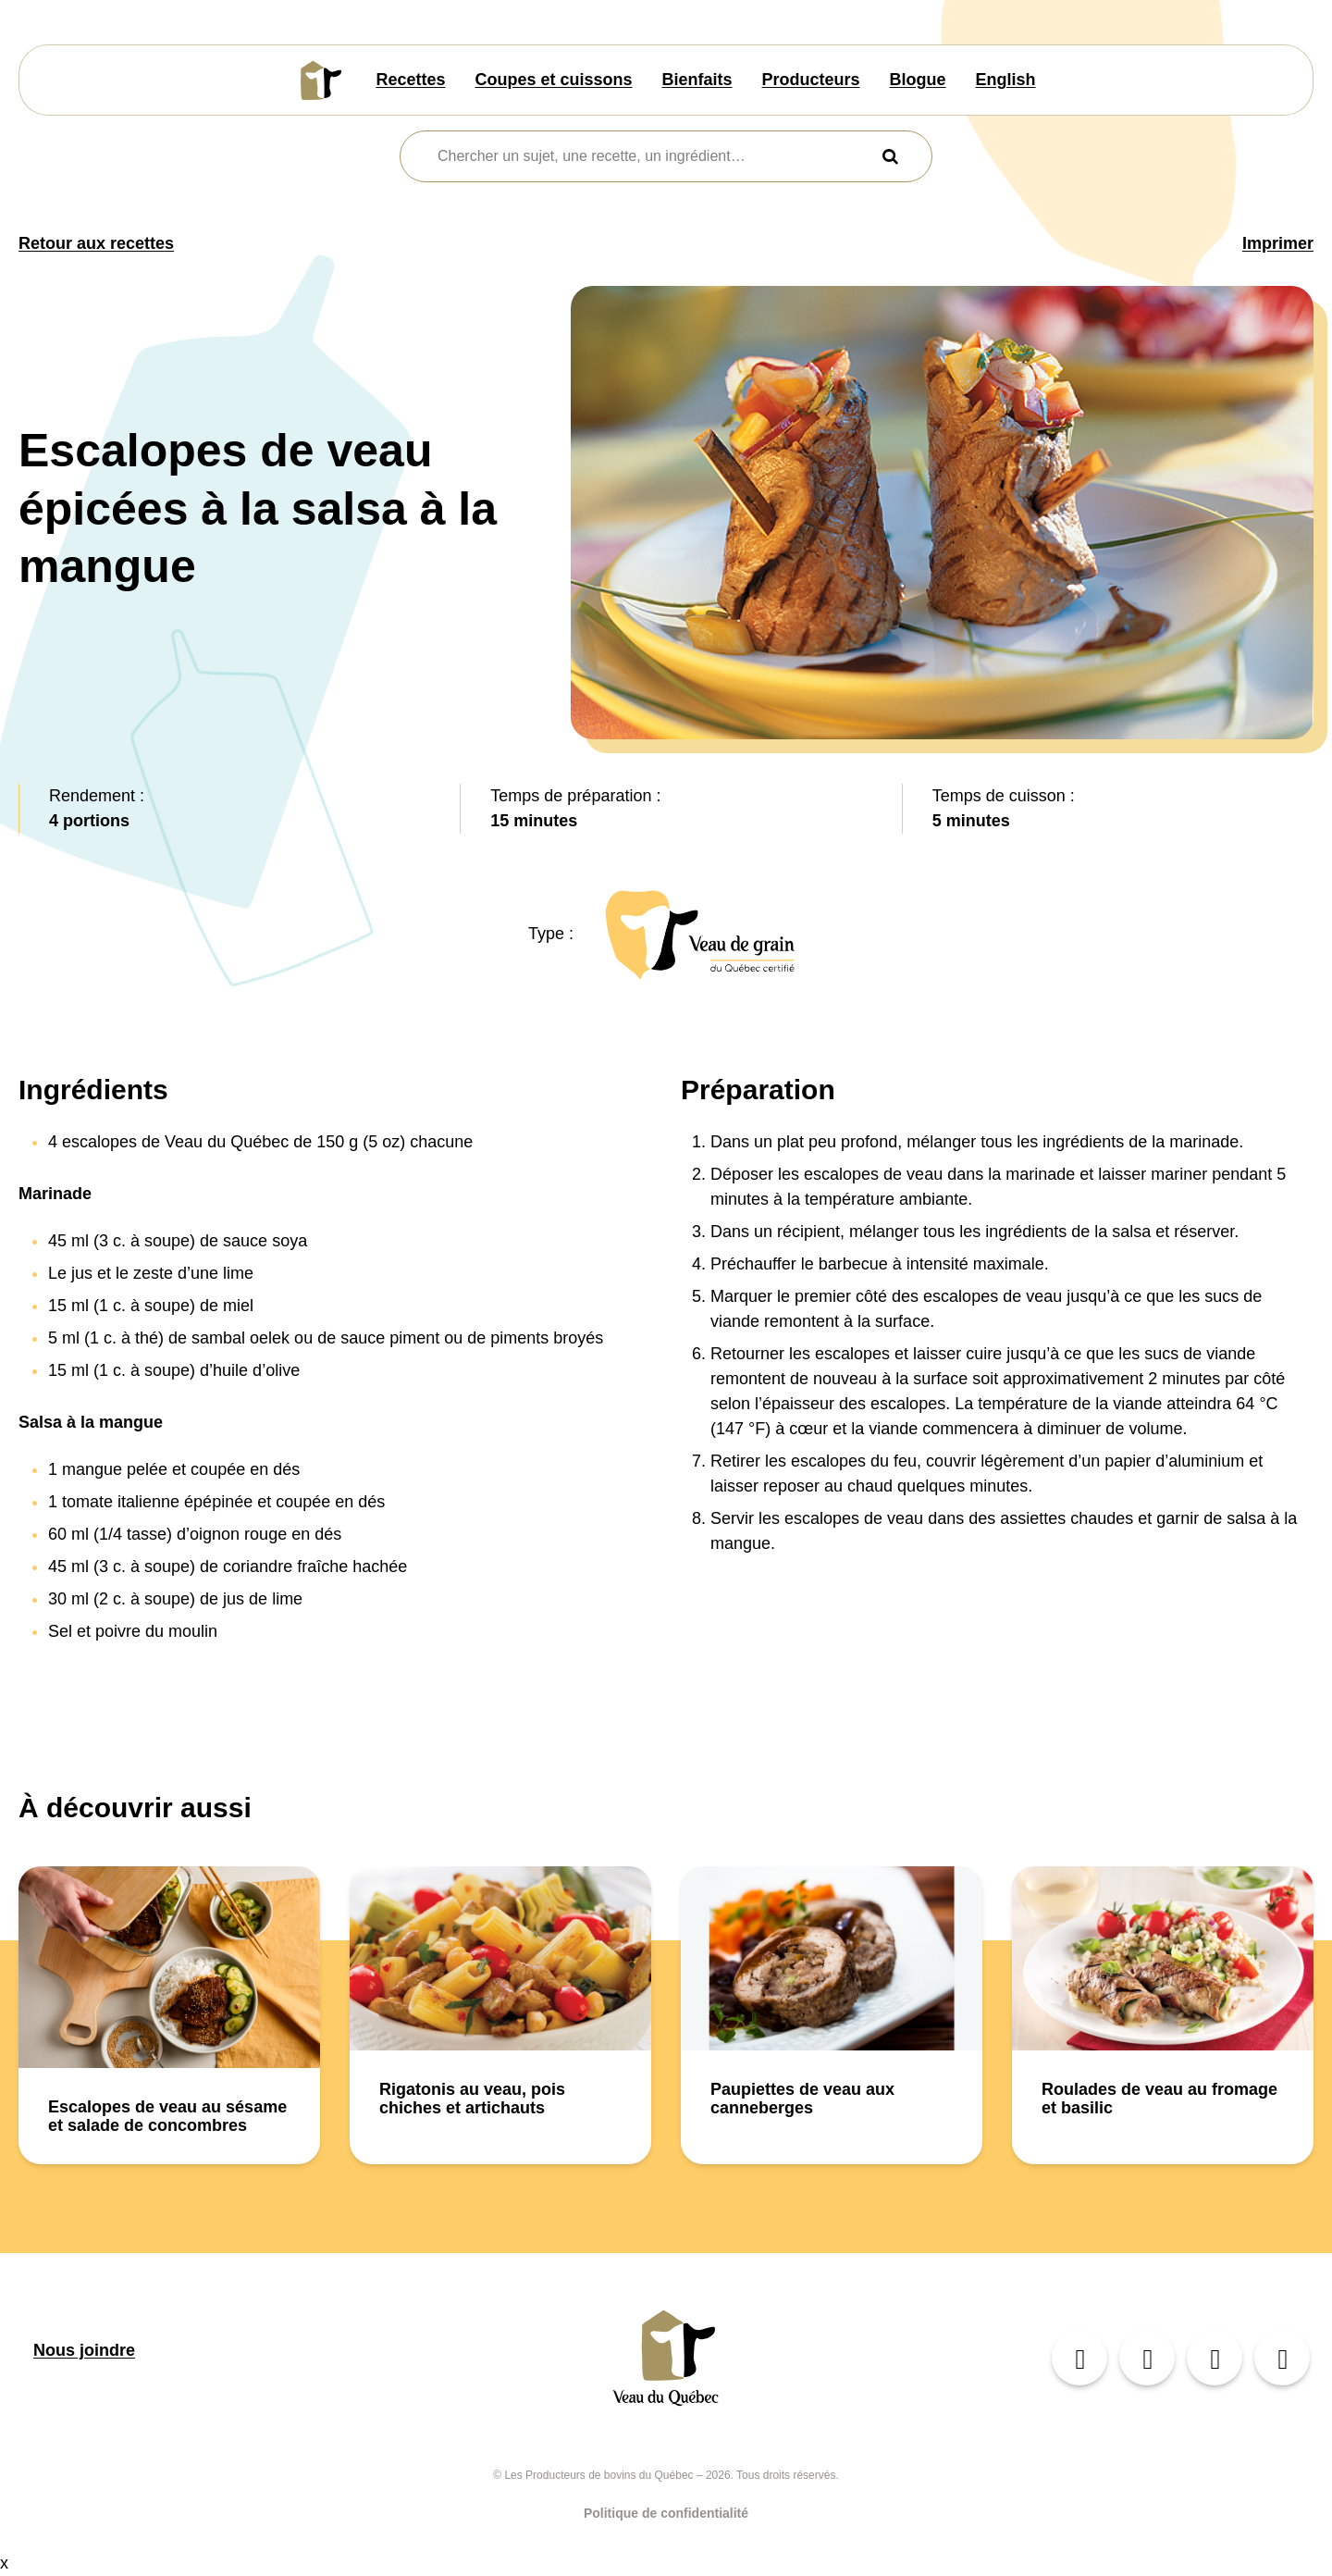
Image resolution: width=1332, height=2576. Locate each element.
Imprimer (1278, 243)
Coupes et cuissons (553, 79)
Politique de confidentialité (666, 2513)
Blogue (918, 79)
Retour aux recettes (96, 243)
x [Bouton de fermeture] (4, 2563)
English (1006, 79)
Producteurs (811, 79)
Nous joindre (84, 2350)
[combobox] (654, 156)
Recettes (410, 79)
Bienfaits (697, 79)
